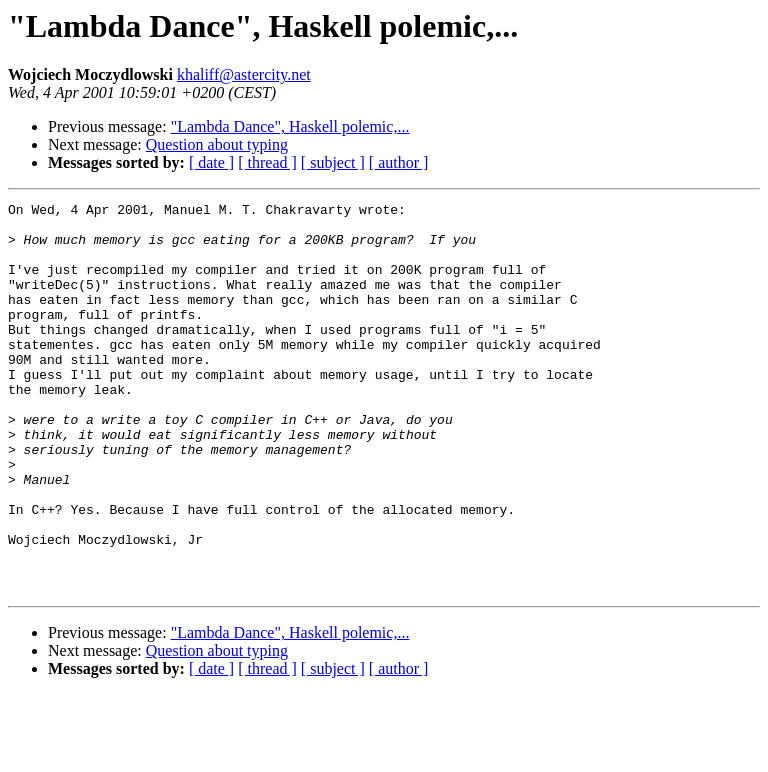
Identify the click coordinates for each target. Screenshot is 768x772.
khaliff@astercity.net (244, 74)
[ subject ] (333, 162)
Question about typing (217, 144)
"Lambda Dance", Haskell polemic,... (290, 126)
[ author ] (399, 162)
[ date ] (211, 162)
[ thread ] (267, 162)
